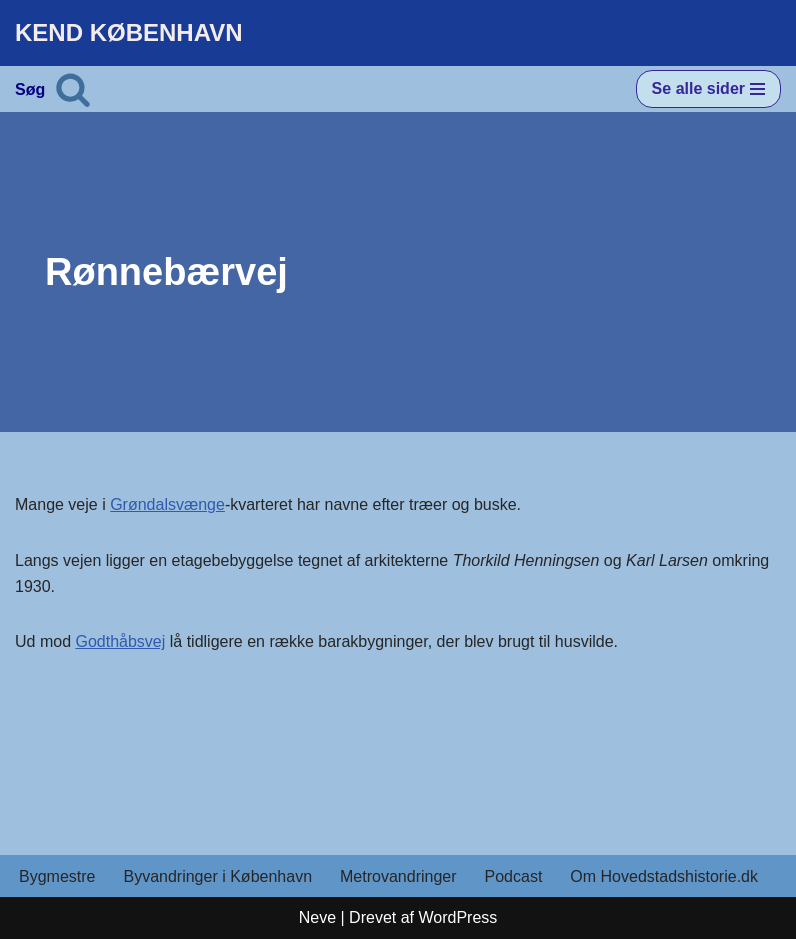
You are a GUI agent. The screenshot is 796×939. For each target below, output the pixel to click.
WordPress (457, 917)
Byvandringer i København (217, 876)
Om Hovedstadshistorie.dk (664, 876)
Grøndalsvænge (167, 504)
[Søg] (73, 89)
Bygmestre (57, 876)
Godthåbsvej (120, 641)
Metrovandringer (398, 876)
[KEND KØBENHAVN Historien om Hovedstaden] (129, 33)
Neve (317, 917)
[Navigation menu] (708, 89)
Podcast (514, 876)
